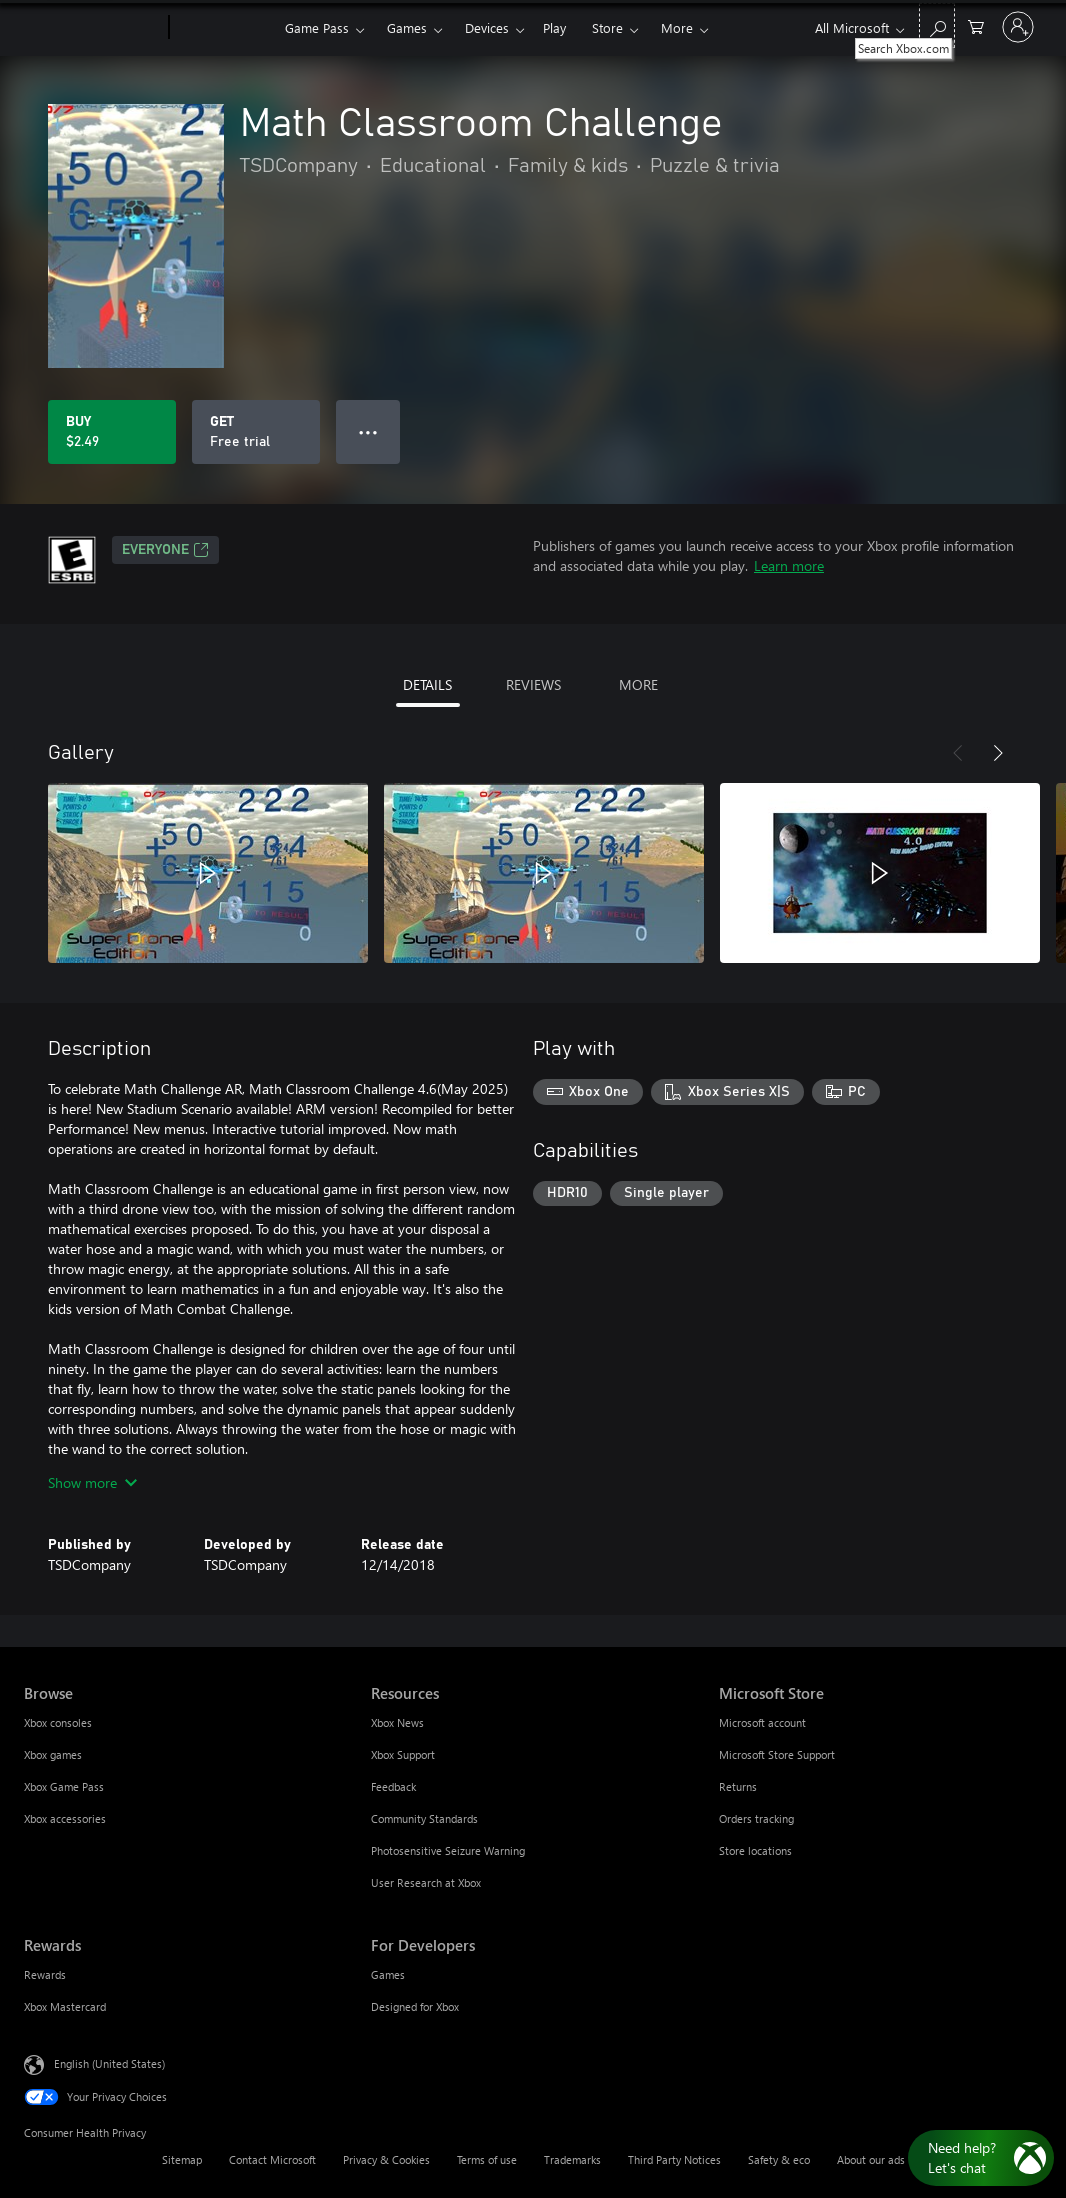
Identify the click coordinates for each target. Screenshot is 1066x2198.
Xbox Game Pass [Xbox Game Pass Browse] (64, 1786)
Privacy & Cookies (386, 2159)
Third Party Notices (674, 2159)
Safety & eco (779, 2159)
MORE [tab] (638, 684)
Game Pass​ (317, 27)
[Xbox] (224, 28)
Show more (92, 1482)
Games (407, 27)
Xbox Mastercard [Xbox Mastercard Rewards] (65, 2006)
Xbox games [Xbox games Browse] (53, 1754)
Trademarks (572, 2159)
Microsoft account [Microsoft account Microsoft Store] (762, 1722)
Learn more (789, 565)
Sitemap (182, 2159)
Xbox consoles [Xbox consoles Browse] (58, 1722)
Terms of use (487, 2159)
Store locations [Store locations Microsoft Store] (755, 1850)
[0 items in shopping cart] (976, 25)
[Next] (998, 753)
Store (607, 27)
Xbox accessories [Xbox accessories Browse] (65, 1818)
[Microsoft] (92, 28)
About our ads (871, 2159)
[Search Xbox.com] (937, 25)
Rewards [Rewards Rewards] (45, 1974)
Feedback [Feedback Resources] (393, 1786)
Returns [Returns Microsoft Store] (738, 1786)
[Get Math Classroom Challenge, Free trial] (256, 432)
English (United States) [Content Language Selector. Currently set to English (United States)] (109, 2063)
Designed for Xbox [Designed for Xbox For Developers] (415, 2006)
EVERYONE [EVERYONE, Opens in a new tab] (165, 550)
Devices (487, 27)
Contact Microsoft (272, 2159)
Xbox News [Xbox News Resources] (397, 1722)
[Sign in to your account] (1018, 27)
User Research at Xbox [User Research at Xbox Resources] (426, 1882)
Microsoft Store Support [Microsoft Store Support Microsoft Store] (777, 1754)
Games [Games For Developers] (388, 1974)
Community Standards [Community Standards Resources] (424, 1818)
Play (554, 27)
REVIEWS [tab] (533, 684)
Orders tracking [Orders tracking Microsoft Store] (756, 1818)
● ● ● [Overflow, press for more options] (368, 431)
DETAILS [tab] (427, 684)
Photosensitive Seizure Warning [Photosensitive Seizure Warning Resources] (448, 1850)
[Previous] (958, 753)
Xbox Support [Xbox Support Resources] (403, 1754)
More (677, 27)
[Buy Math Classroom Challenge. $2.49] (112, 432)
